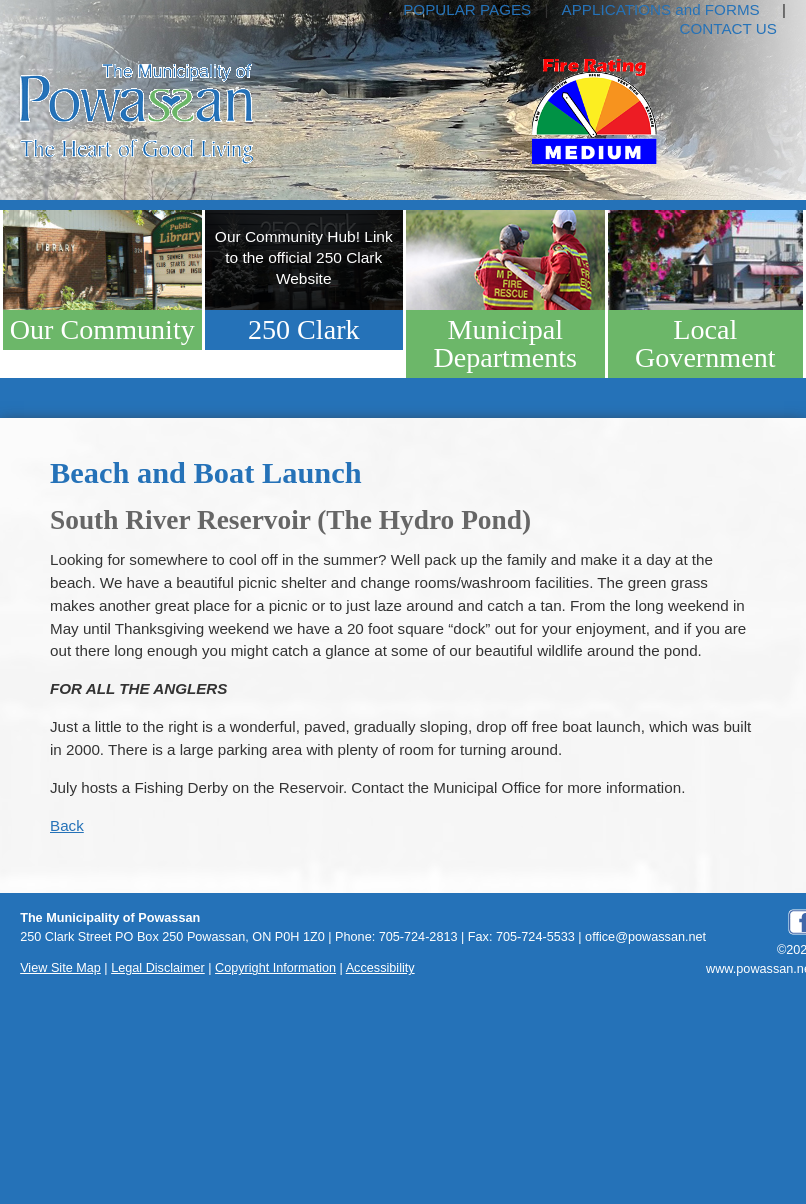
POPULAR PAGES (467, 9)
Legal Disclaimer (158, 968)
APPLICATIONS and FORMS (661, 9)
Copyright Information (275, 968)
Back (67, 825)
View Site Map (60, 968)
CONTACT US (728, 28)
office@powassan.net (645, 937)
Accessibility (380, 968)
